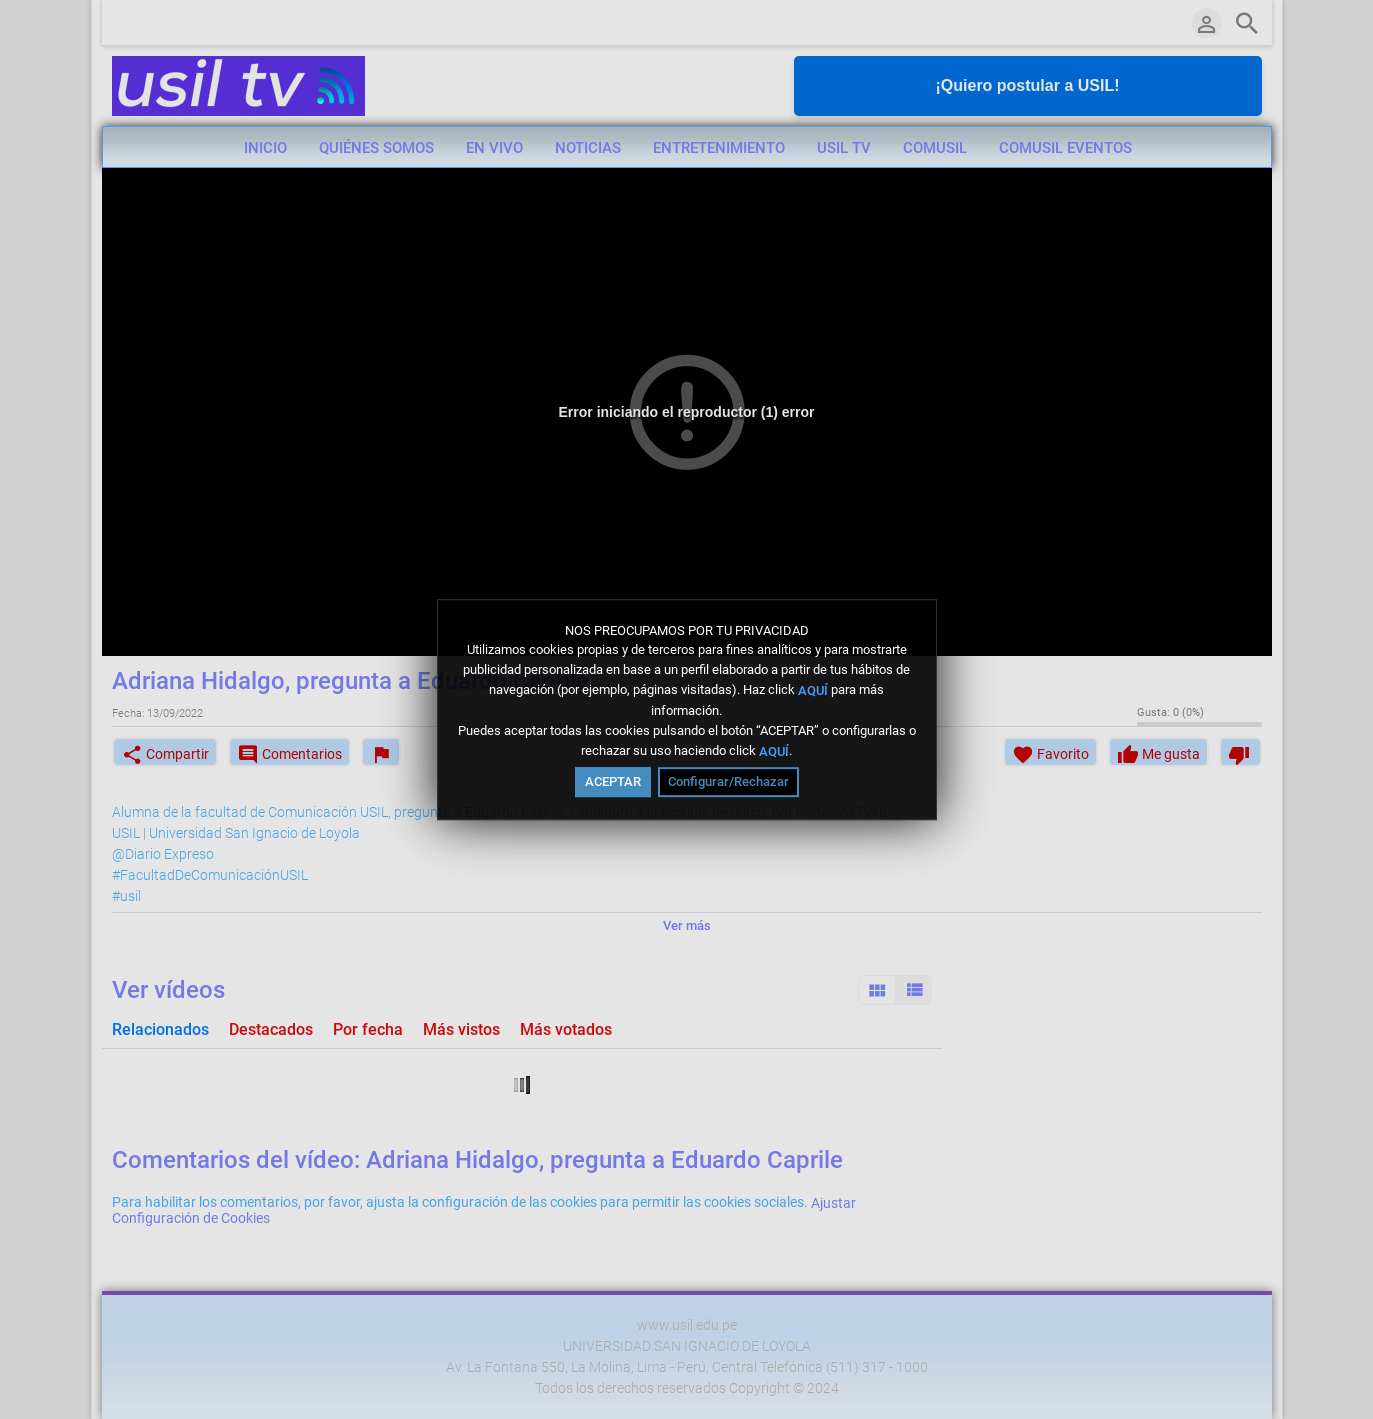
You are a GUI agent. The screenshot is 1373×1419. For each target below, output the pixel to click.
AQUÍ (813, 690)
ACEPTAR (613, 781)
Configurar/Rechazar (728, 781)
